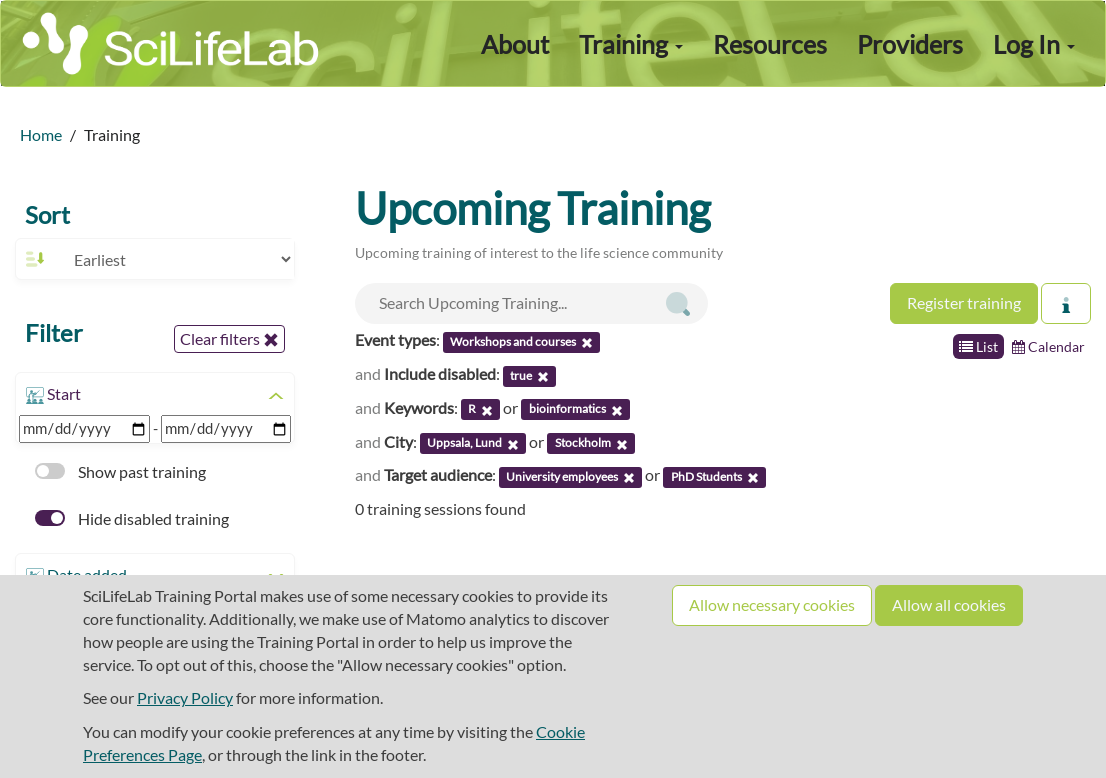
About (515, 44)
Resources (770, 44)
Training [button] (631, 44)
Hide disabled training (132, 518)
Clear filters (229, 339)
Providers (910, 44)
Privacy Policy (185, 697)
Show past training (120, 471)
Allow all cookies (949, 604)
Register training (964, 302)
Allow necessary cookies (772, 604)
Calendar (1048, 346)
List (978, 346)
